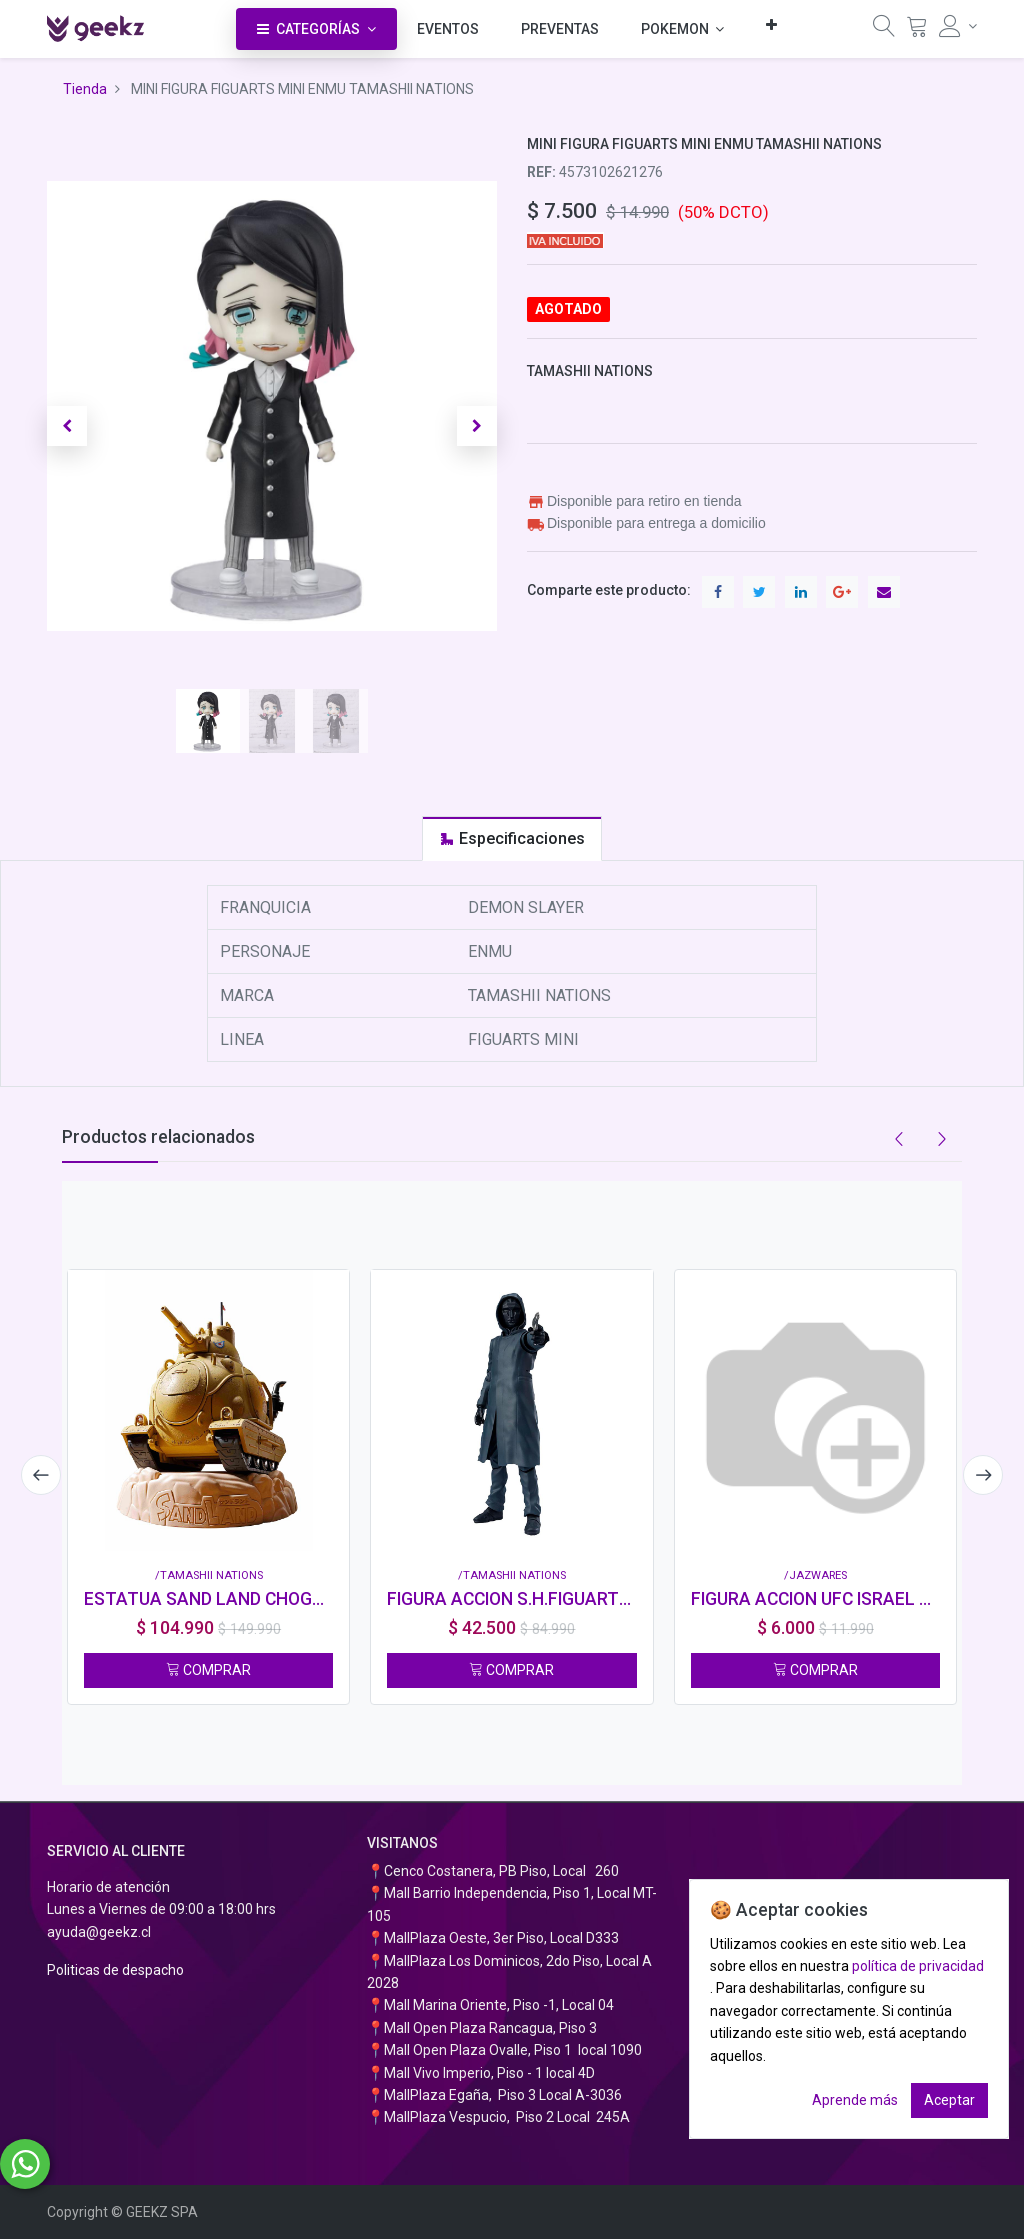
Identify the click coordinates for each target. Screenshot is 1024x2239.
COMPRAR (208, 1670)
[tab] (512, 838)
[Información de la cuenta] (958, 26)
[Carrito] (917, 31)
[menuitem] (448, 29)
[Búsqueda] (884, 31)
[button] (771, 24)
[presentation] (37, 1475)
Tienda (85, 89)
